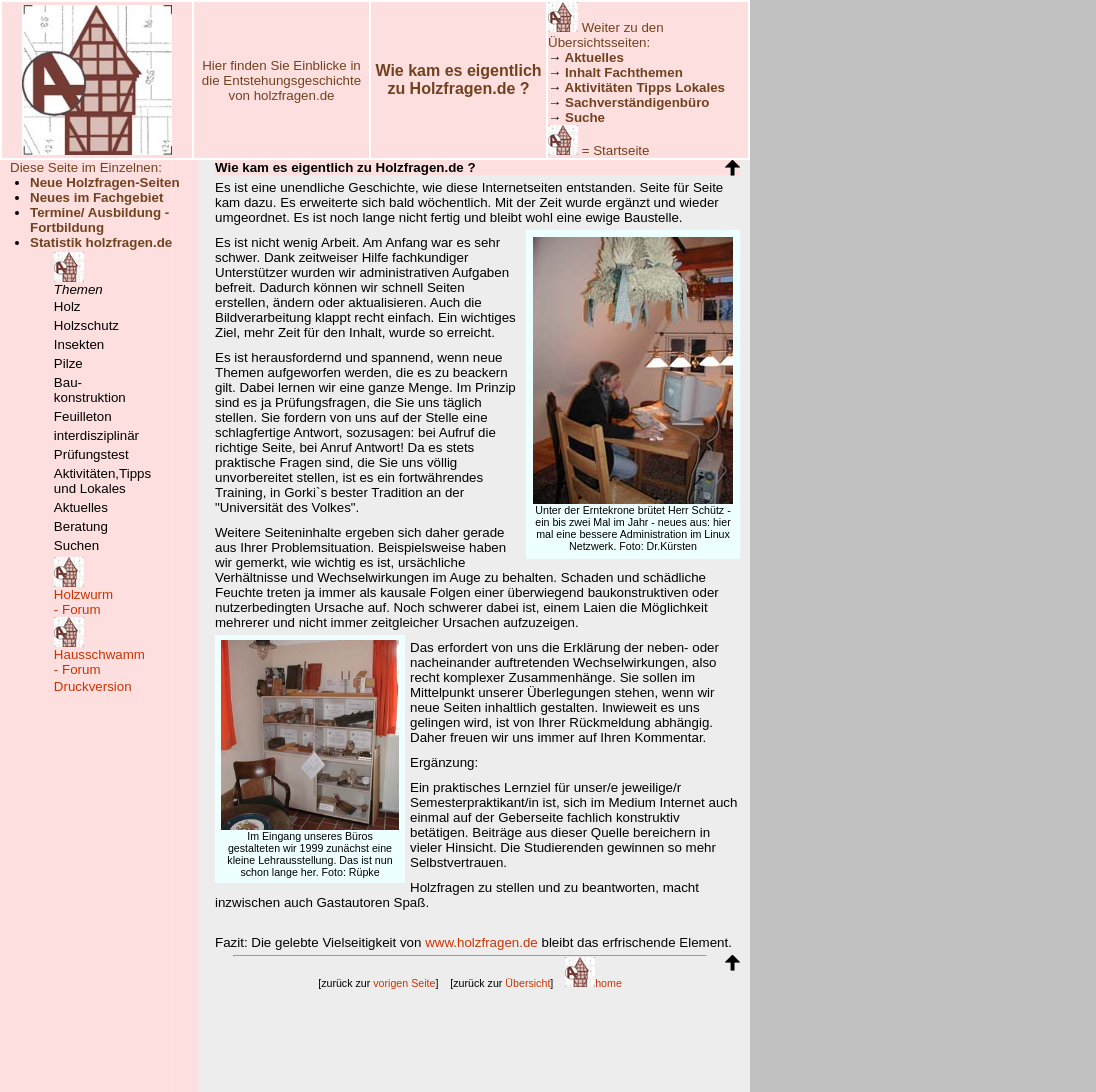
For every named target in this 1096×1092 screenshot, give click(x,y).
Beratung (81, 526)
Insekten (79, 344)
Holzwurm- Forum (83, 602)
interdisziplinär (96, 435)
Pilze (68, 363)
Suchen (76, 545)
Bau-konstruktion (90, 390)
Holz (67, 306)
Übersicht (527, 983)
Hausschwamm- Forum (99, 662)
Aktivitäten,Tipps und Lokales (102, 481)
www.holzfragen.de (481, 942)
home (593, 983)
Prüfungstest (91, 454)
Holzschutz (86, 325)
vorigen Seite (404, 983)
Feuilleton (83, 416)
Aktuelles (81, 507)
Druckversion (93, 686)
